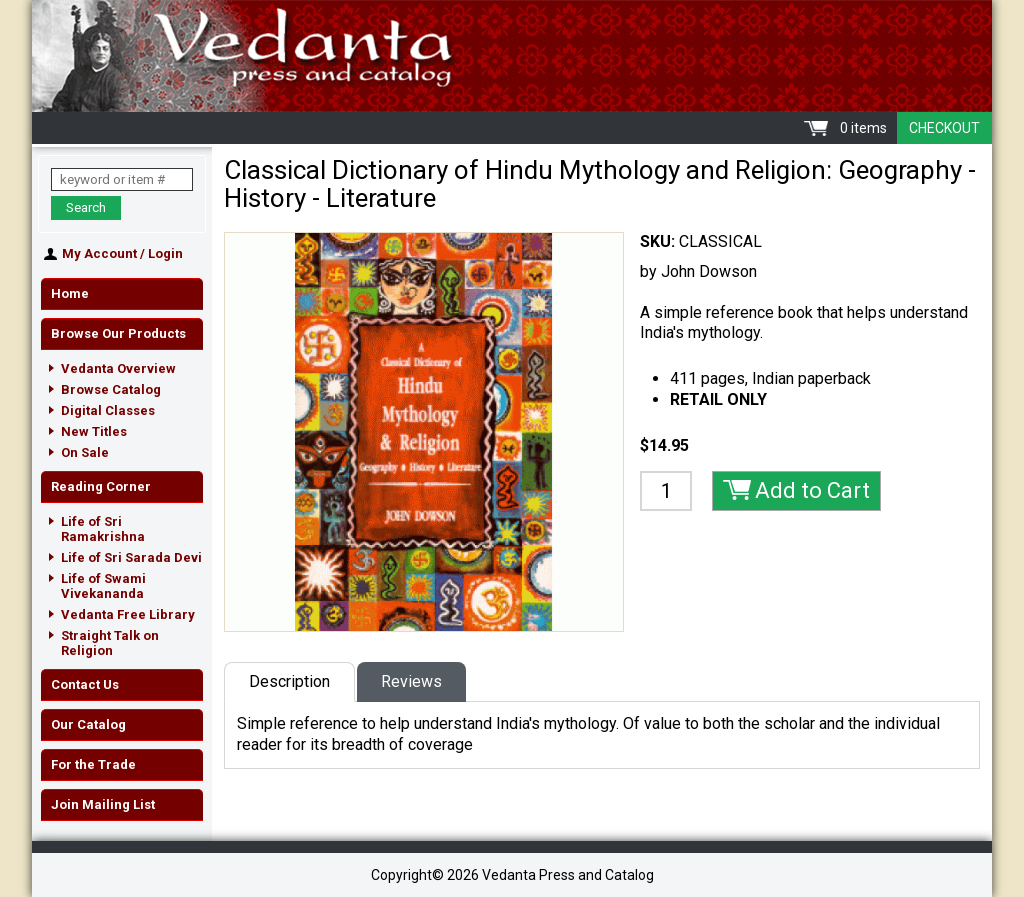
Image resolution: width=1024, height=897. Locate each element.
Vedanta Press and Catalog (512, 56)
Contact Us (85, 684)
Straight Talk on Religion (110, 643)
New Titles (94, 431)
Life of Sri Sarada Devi (131, 557)
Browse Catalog (111, 389)
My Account (99, 253)
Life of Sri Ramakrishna (103, 529)
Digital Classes (108, 410)
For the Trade (93, 764)
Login (165, 253)
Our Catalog (88, 724)
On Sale (85, 452)
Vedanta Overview (118, 368)
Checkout (944, 128)
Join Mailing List (103, 804)
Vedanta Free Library (128, 614)
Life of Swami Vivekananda (103, 586)
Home (70, 293)
